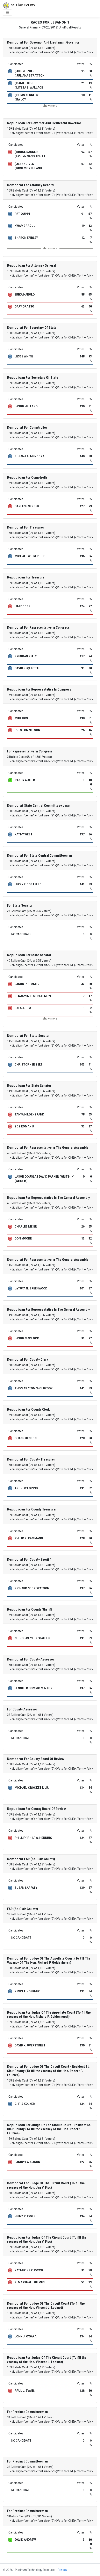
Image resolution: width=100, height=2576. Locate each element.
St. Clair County (19, 5)
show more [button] (50, 105)
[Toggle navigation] (7, 12)
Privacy (62, 2569)
